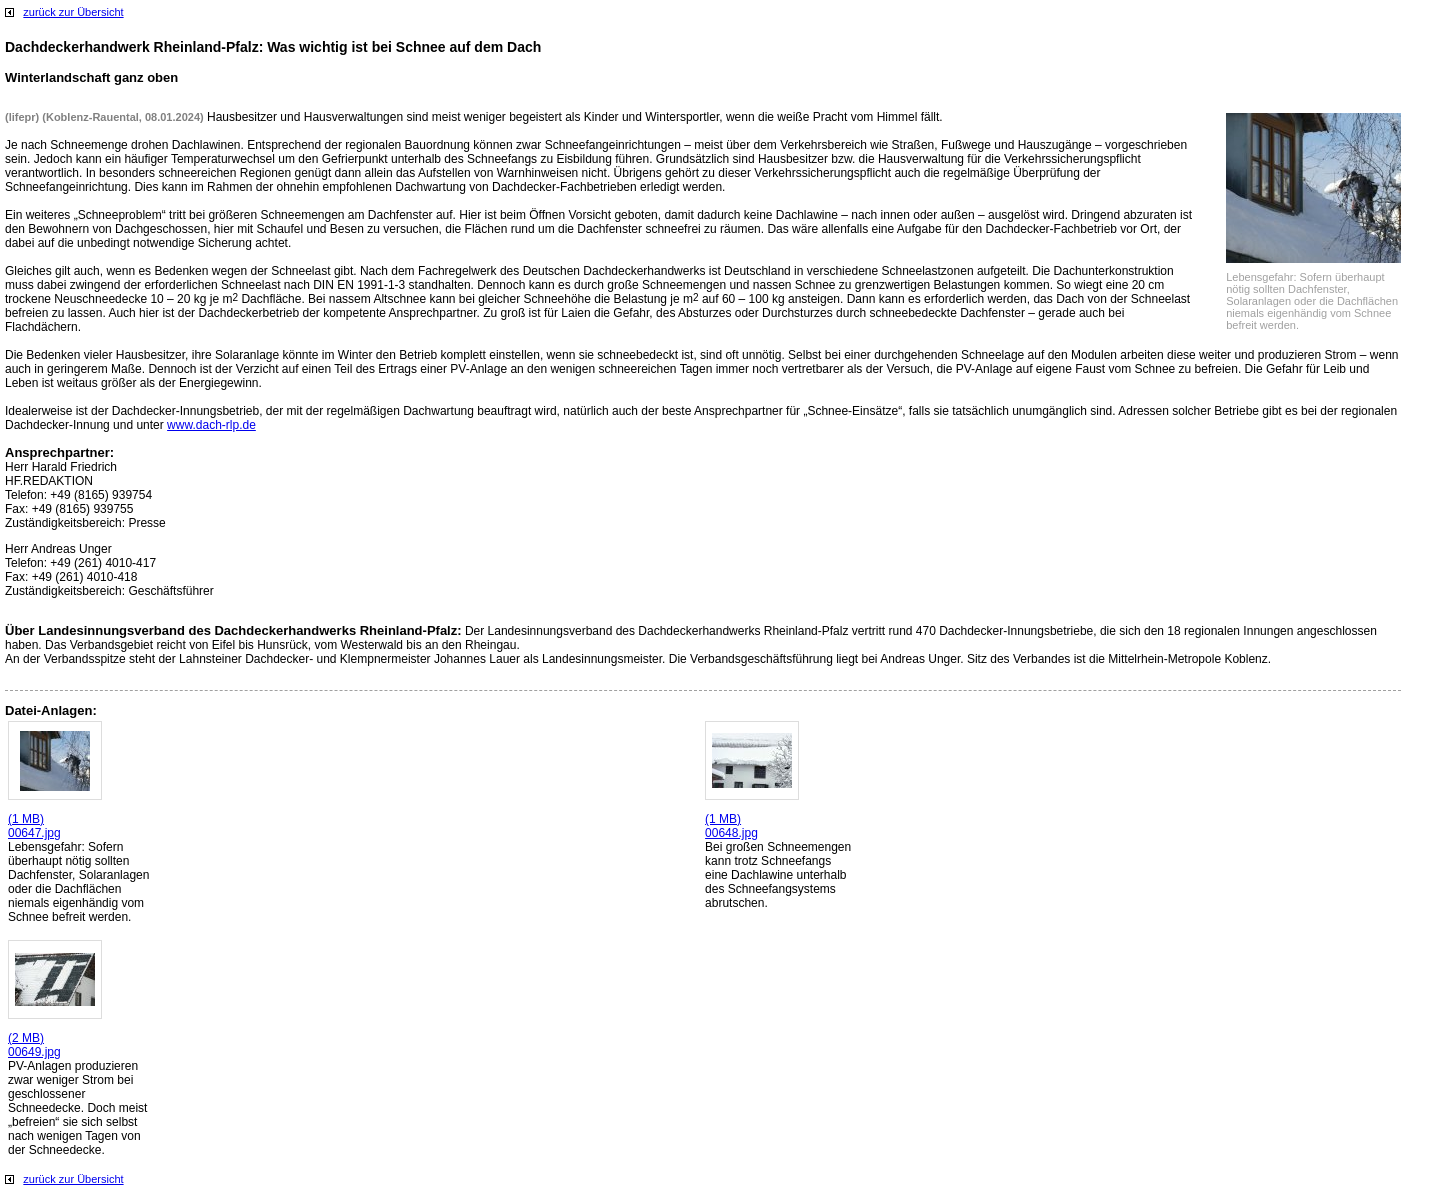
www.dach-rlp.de (211, 425)
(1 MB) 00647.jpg (34, 826)
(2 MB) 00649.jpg (34, 1045)
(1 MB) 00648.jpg (731, 826)
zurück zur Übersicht (73, 12)
